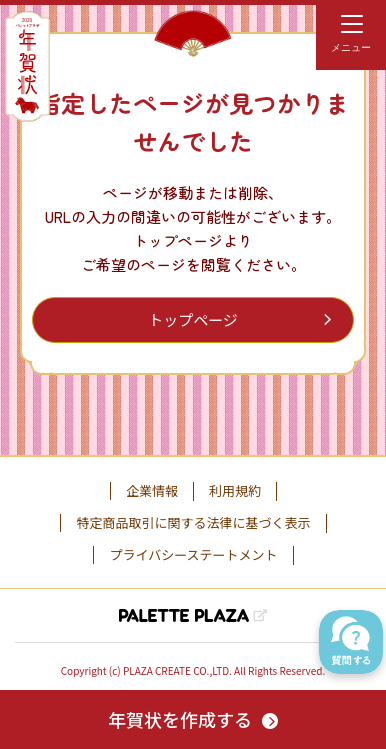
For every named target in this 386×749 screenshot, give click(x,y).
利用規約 (235, 491)
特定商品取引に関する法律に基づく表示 (193, 523)
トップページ (193, 319)
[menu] (351, 35)
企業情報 (152, 491)
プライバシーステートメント (193, 555)
